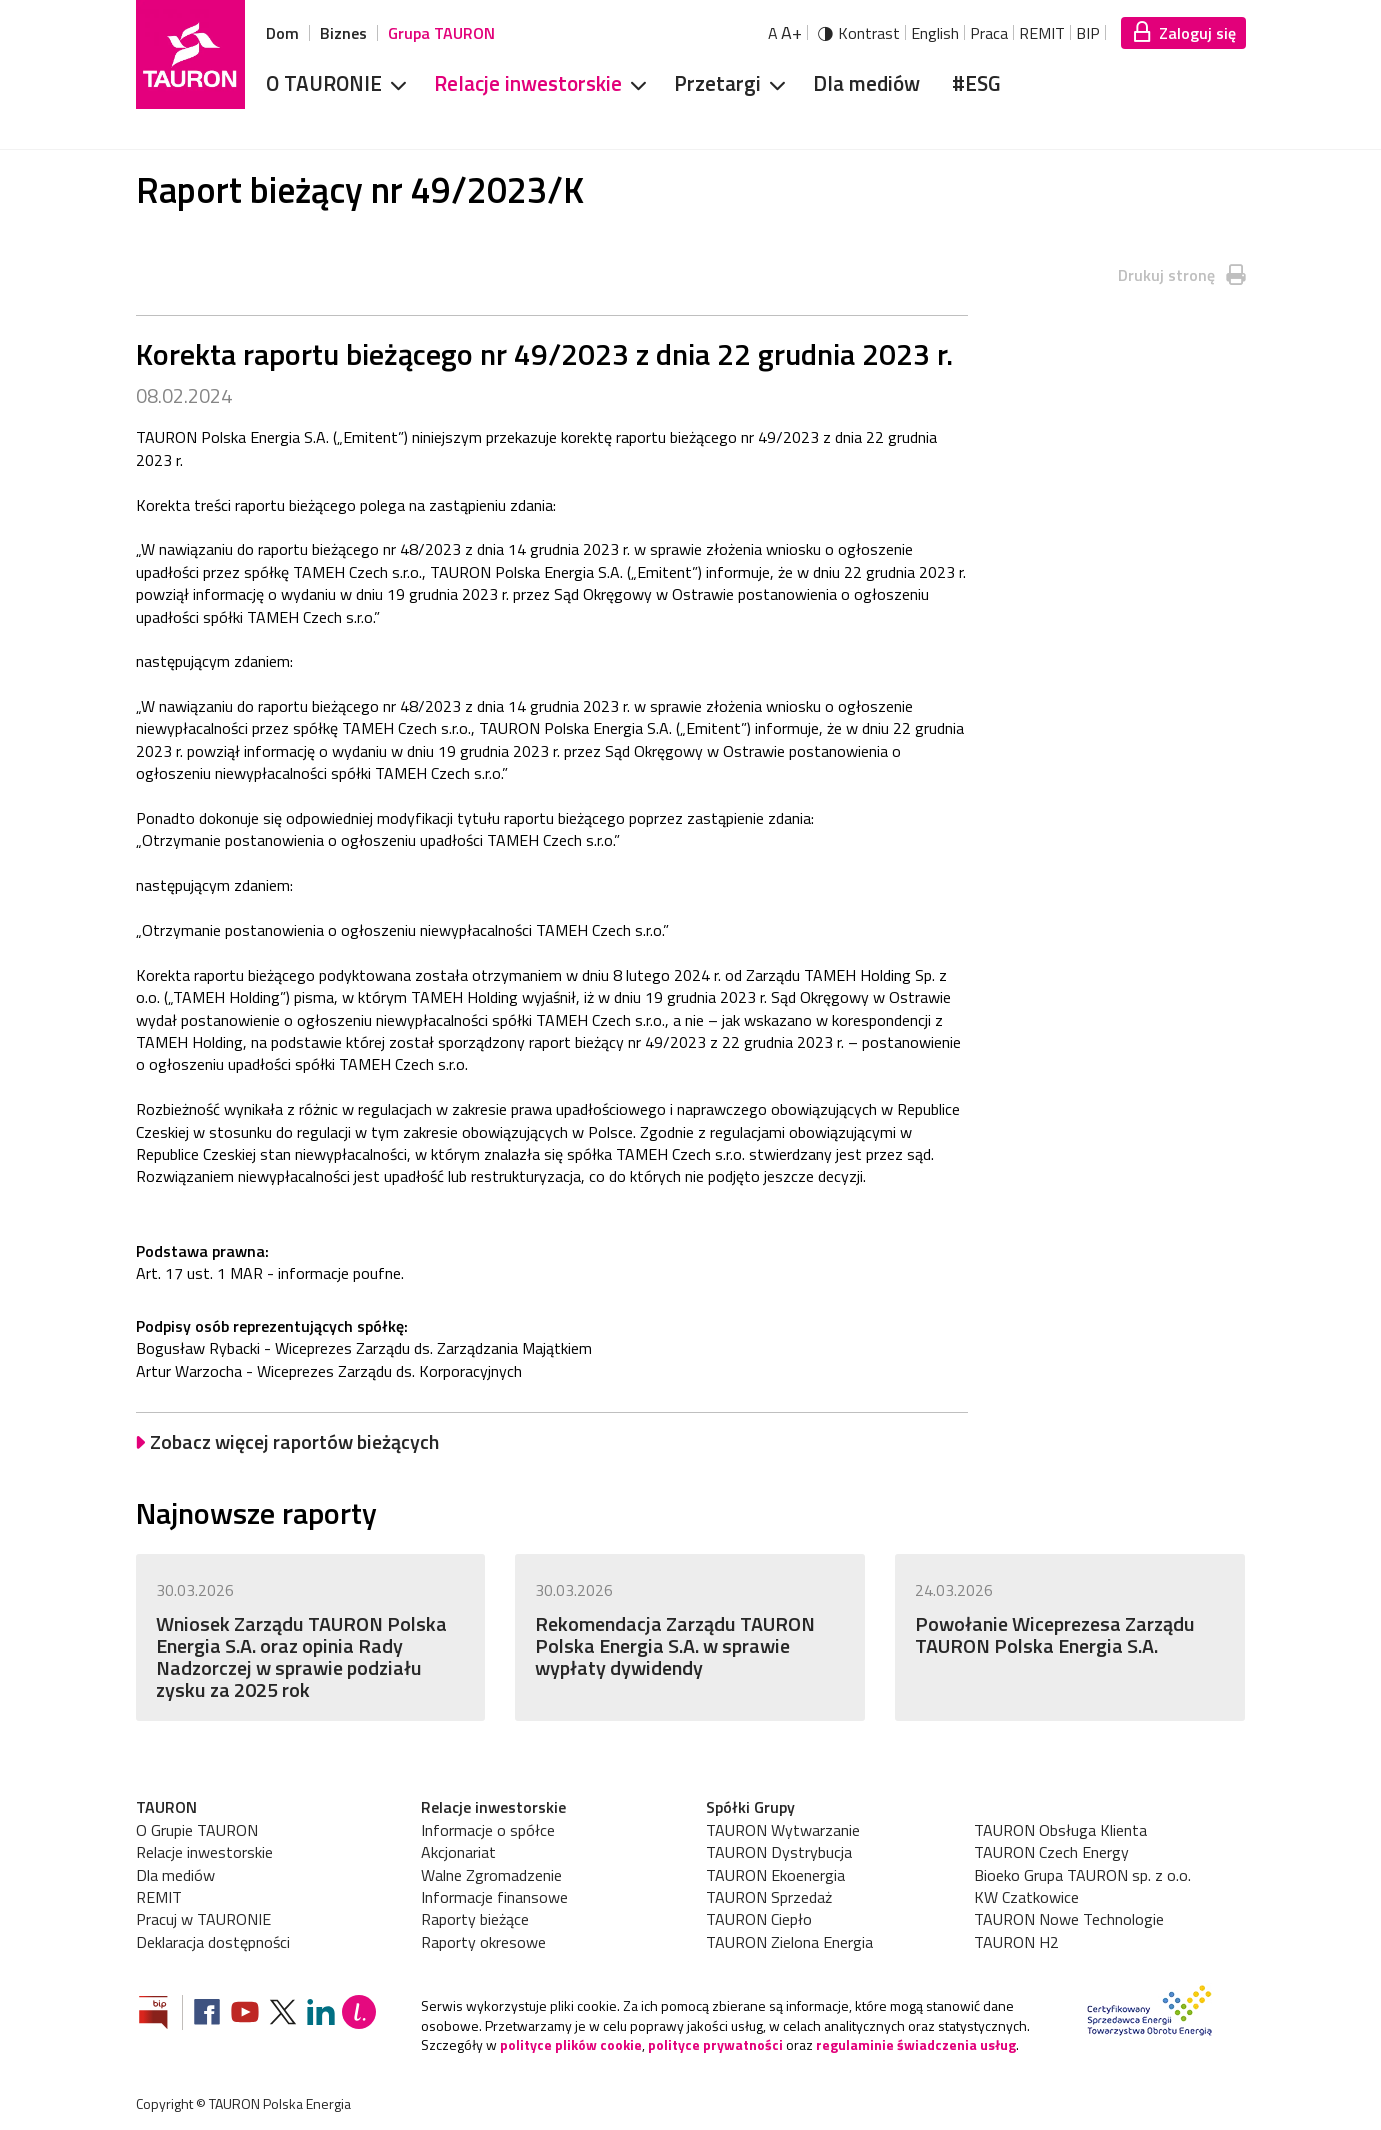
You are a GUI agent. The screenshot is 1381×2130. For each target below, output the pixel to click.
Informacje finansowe (494, 1897)
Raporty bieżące (475, 1919)
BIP (1088, 33)
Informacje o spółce (488, 1830)
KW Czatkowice (1026, 1897)
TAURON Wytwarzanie (783, 1830)
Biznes (343, 33)
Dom (282, 33)
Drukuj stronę (1166, 275)
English (935, 33)
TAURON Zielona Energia (789, 1942)
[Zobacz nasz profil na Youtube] (245, 2014)
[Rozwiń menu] (392, 84)
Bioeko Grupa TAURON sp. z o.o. (1082, 1875)
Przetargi (717, 83)
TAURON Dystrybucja (779, 1852)
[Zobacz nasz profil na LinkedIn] (321, 2014)
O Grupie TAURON (197, 1830)
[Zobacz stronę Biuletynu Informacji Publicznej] (161, 2014)
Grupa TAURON (441, 33)
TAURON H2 (1016, 1942)
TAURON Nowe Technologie (1069, 1919)
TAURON (166, 1807)
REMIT (1042, 33)
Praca (989, 33)
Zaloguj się (1197, 33)
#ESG (976, 83)
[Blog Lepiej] (359, 2014)
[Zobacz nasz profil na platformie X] (283, 2014)
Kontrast (869, 33)
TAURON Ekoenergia (775, 1875)
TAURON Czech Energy (1051, 1852)
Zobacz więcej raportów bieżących (294, 1442)
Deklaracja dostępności (213, 1942)
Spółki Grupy (750, 1807)
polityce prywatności (715, 2044)
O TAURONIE (324, 83)
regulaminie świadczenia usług (916, 2044)
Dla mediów (866, 83)
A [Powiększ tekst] (785, 33)
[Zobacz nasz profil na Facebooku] (207, 2014)
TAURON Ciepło (759, 1919)
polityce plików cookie (571, 2044)
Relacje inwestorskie (528, 83)
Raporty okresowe (483, 1942)
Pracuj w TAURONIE (203, 1919)
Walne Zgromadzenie (491, 1875)
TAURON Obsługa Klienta (1060, 1830)
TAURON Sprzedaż (769, 1897)
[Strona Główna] (190, 54)
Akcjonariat (458, 1852)
